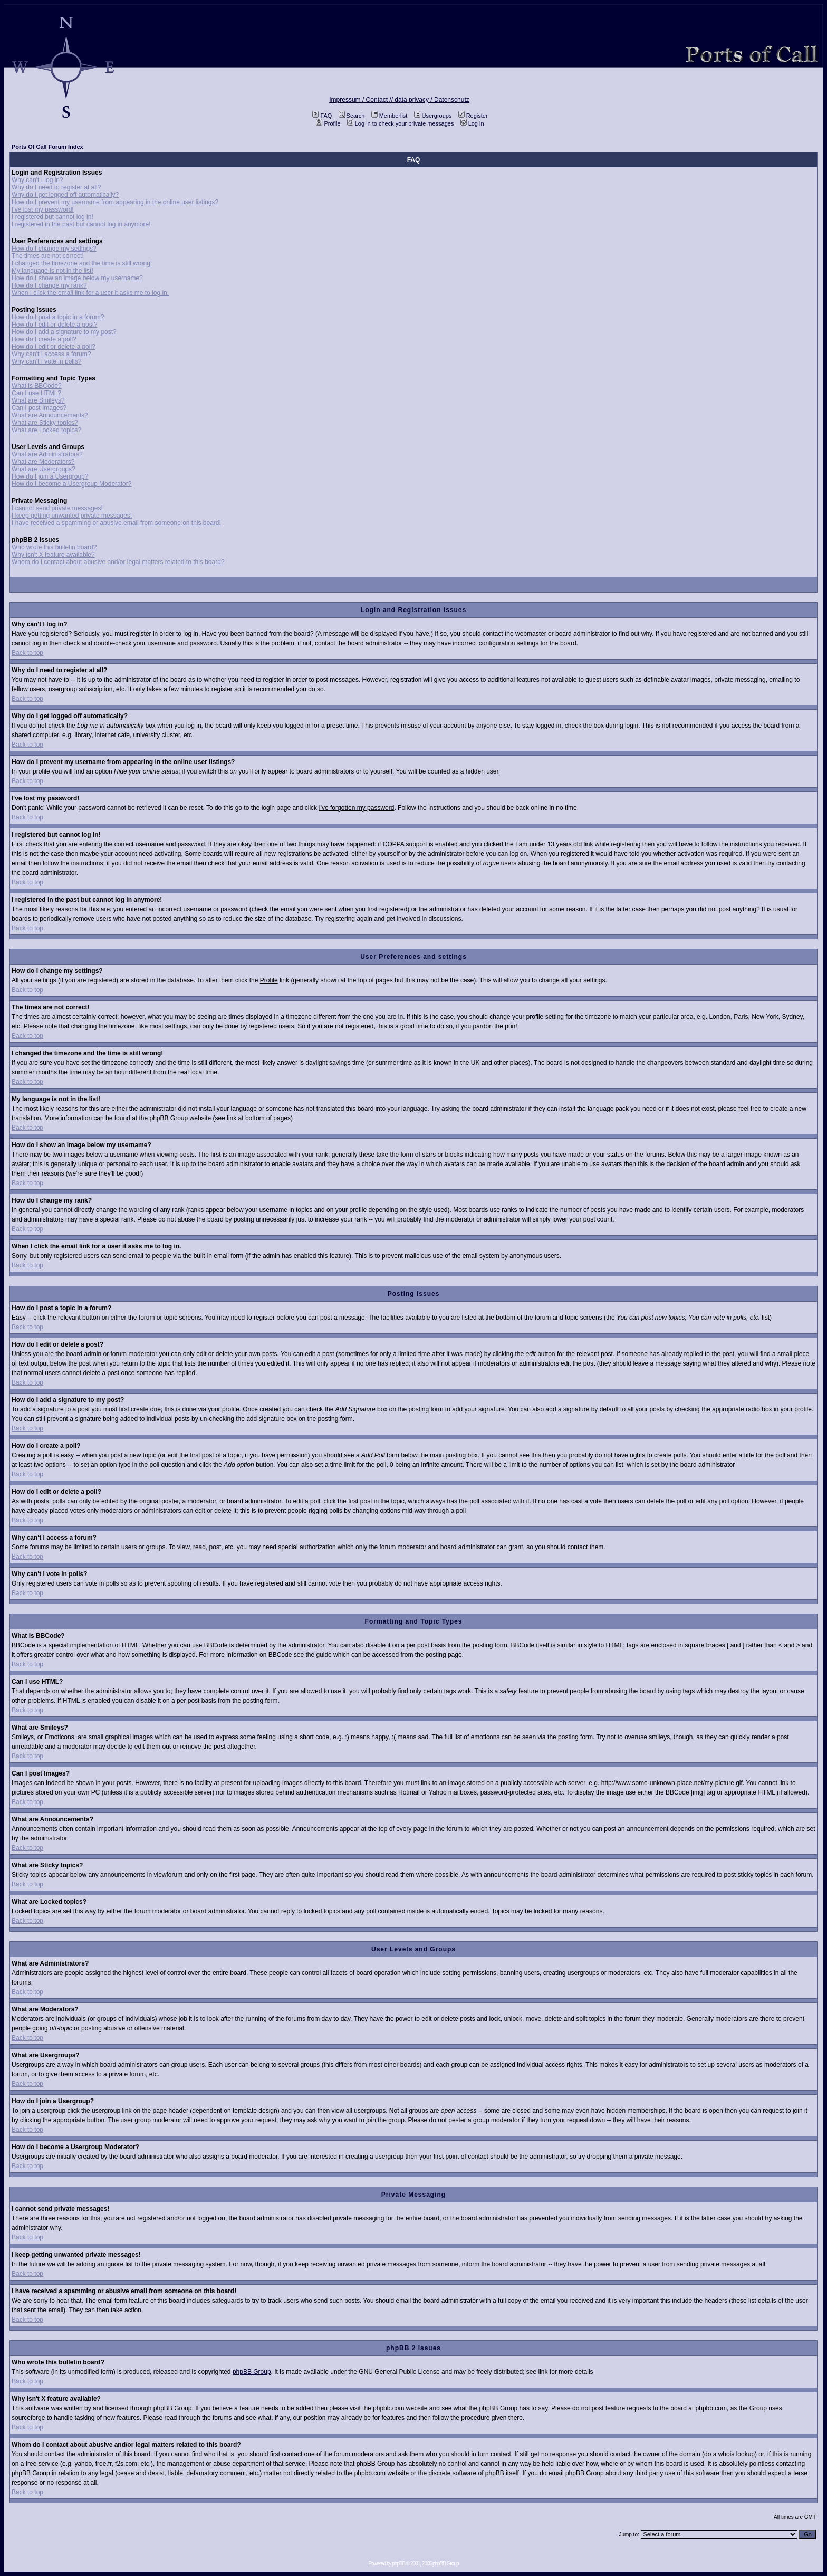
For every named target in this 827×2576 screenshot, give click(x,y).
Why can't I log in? (37, 180)
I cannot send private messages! (57, 508)
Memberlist (389, 115)
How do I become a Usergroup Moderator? (71, 484)
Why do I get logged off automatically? (65, 194)
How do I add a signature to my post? (64, 332)
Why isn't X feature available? (53, 554)
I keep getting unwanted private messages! (72, 515)
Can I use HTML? (36, 393)
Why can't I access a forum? (51, 354)
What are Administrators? (47, 454)
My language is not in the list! (52, 270)
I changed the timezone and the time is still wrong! (82, 263)
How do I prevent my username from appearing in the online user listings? (115, 202)
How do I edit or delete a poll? (53, 346)
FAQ (322, 115)
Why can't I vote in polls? (46, 361)
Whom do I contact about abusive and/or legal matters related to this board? (118, 562)
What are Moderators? (43, 461)
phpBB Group (252, 2371)
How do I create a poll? (44, 339)
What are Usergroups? (43, 469)
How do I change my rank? (49, 285)
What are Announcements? (50, 415)
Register (473, 115)
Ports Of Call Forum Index (47, 147)
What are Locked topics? (46, 430)
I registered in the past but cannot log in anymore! (81, 224)
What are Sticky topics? (45, 422)
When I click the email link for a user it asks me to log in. (90, 293)
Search (352, 115)
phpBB (398, 2564)
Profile (328, 123)
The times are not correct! (48, 256)
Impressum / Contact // (362, 99)
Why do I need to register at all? (56, 187)
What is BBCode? (37, 385)
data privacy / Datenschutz (432, 99)
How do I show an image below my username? (77, 278)
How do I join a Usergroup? (50, 476)
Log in (472, 123)
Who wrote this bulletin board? (54, 547)
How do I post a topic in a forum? (58, 317)
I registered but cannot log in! (52, 217)
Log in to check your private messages (400, 123)
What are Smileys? (38, 400)
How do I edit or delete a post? (55, 324)
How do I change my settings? (54, 248)
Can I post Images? (39, 408)
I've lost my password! (43, 209)
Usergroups (433, 115)
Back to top (27, 652)
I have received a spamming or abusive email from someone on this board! (116, 523)
